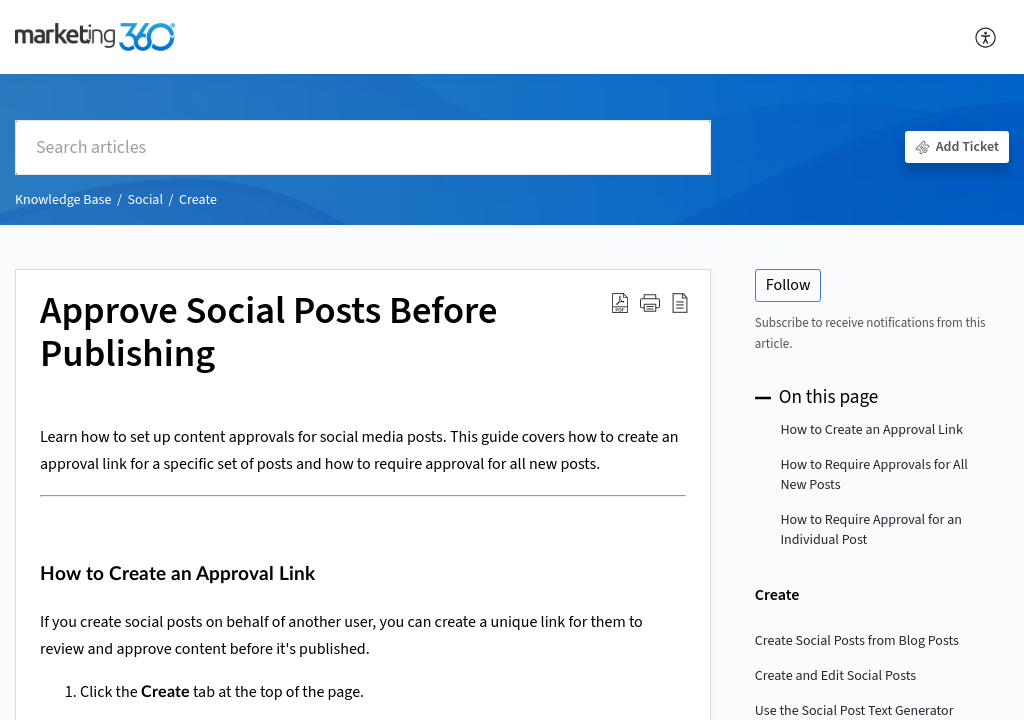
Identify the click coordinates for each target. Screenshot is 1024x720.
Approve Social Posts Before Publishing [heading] (269, 334)
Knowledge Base (63, 200)
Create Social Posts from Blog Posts (857, 641)
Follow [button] (788, 285)
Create (198, 200)
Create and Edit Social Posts (835, 676)
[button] (986, 37)
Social (145, 200)
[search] (363, 147)
